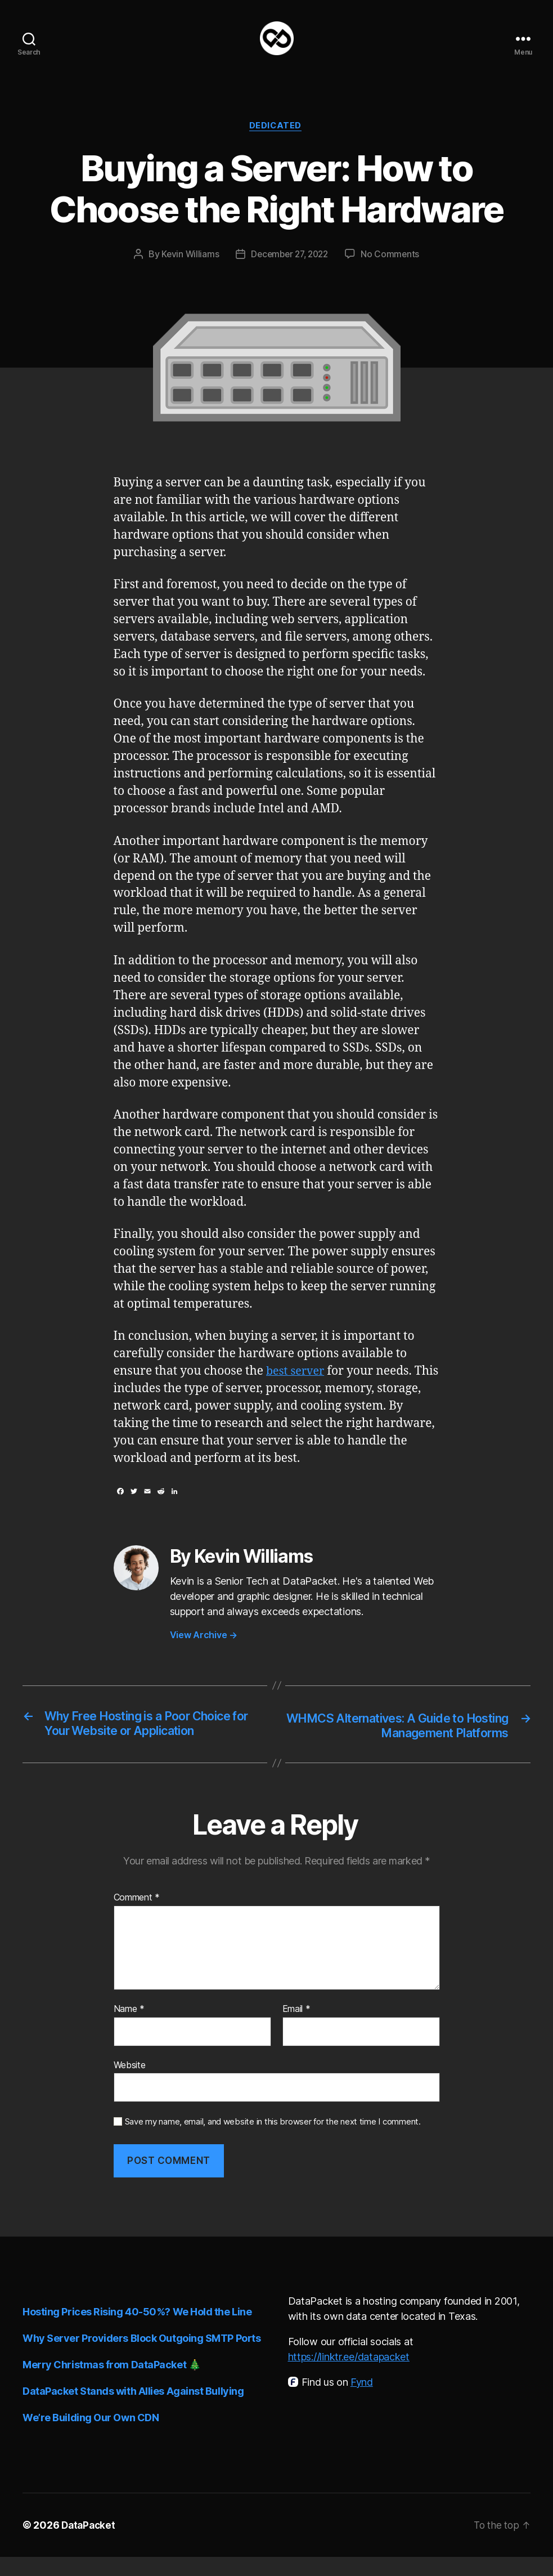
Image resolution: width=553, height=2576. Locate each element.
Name (129, 2028)
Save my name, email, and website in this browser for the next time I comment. (273, 2141)
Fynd (361, 2401)
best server (297, 1389)
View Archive (203, 1652)
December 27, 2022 (289, 272)
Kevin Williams (187, 272)
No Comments (393, 272)
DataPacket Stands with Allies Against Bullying (133, 2410)
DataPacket (89, 2544)
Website (130, 2084)
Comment (137, 1917)
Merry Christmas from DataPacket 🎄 (111, 2384)
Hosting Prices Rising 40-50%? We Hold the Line (137, 2331)
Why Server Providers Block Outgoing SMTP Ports (141, 2357)
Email (296, 2028)
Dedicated (276, 143)
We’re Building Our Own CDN (91, 2437)
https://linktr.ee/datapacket (349, 2376)
